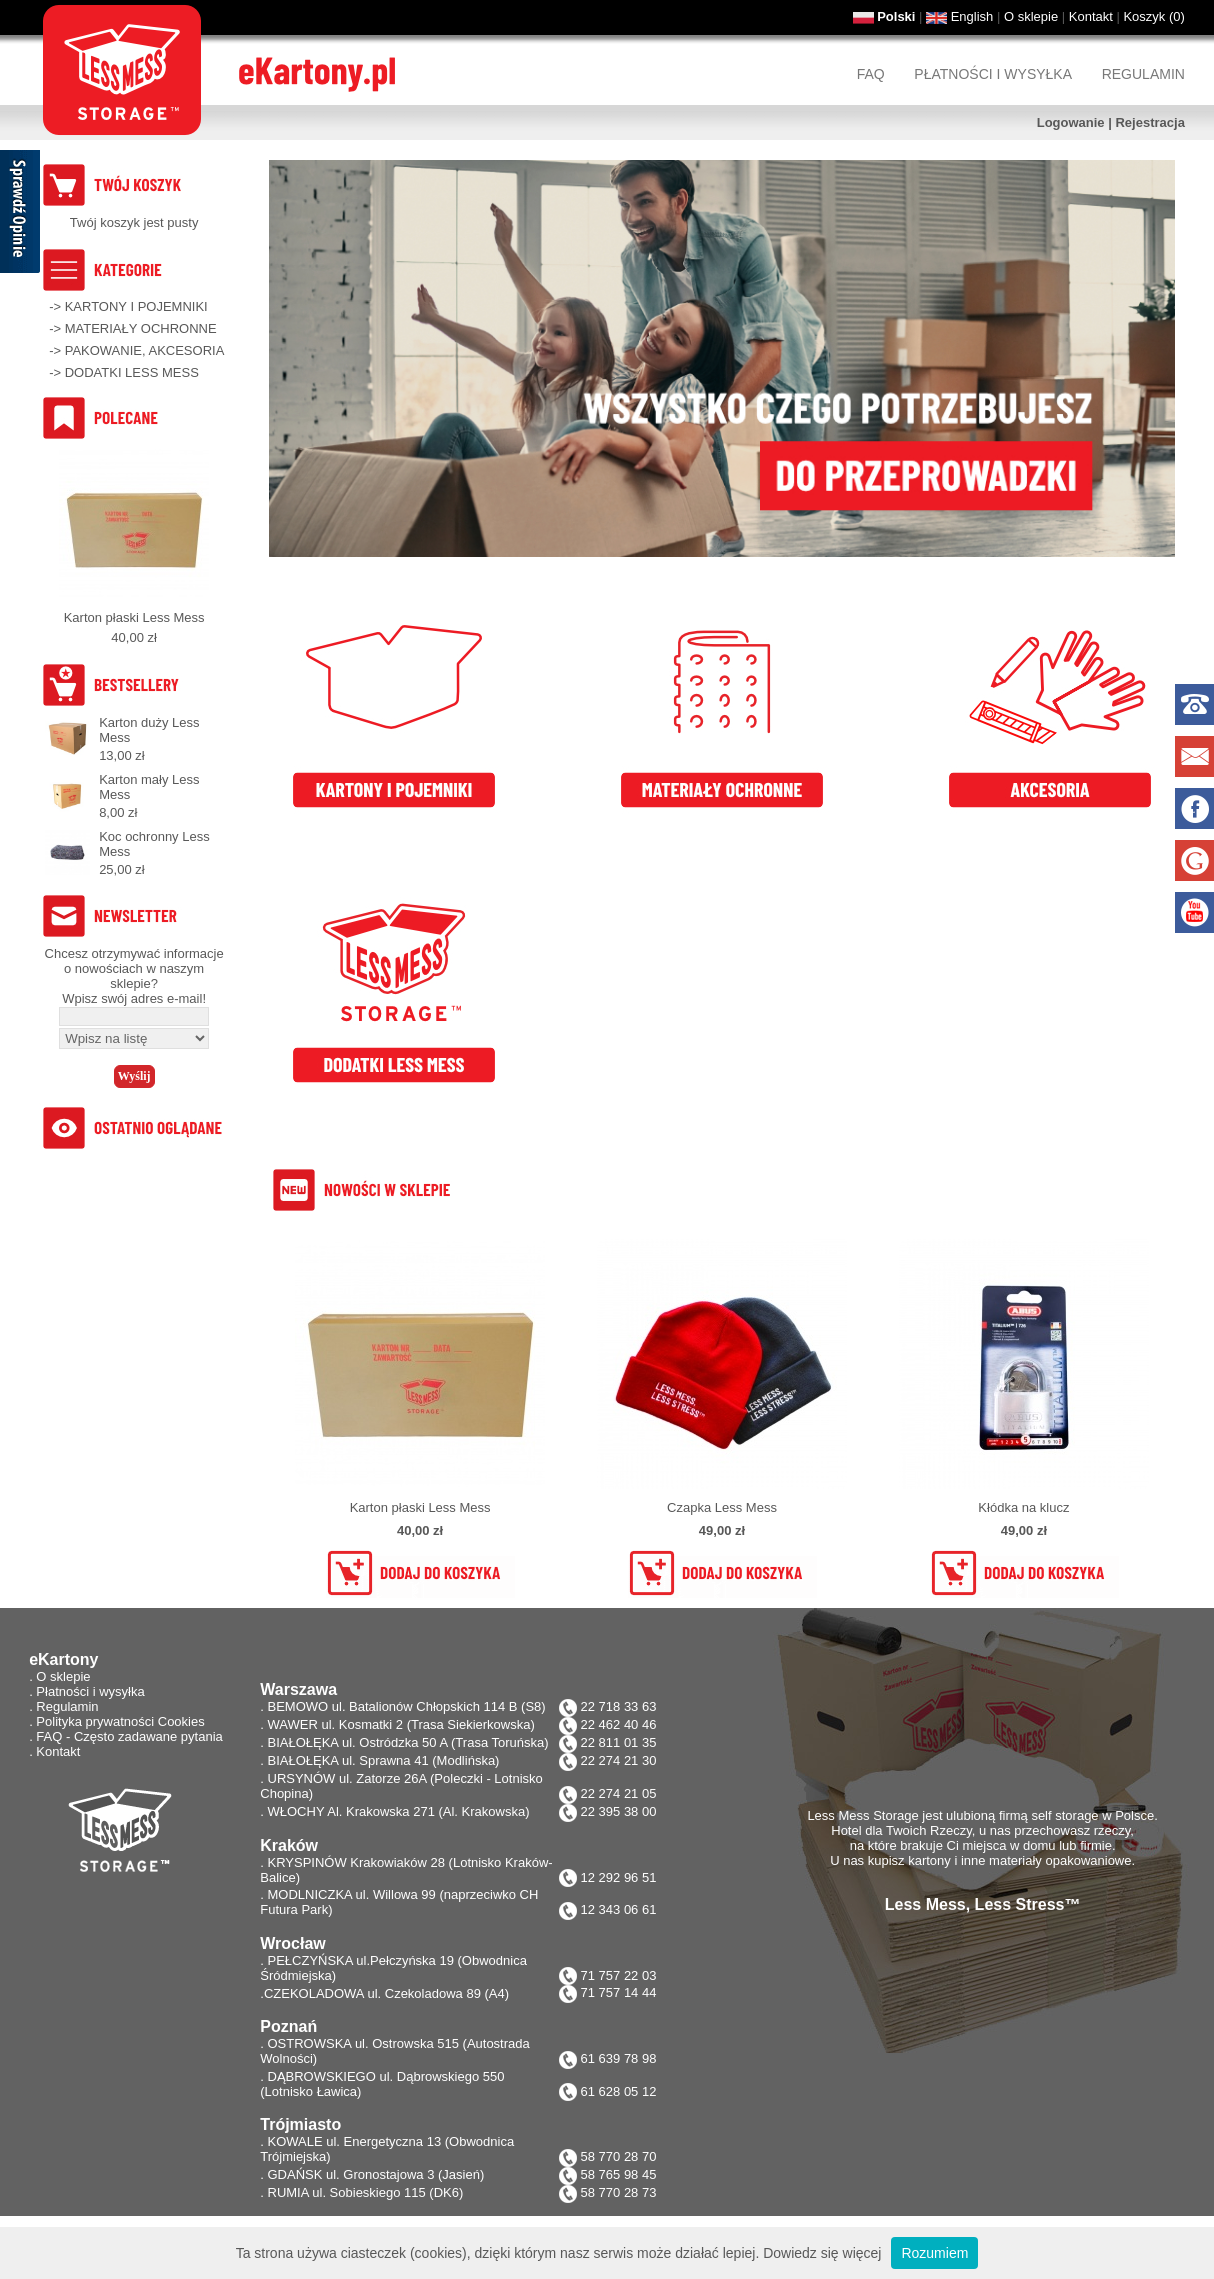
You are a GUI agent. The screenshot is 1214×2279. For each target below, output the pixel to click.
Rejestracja (1149, 122)
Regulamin (1143, 74)
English (972, 16)
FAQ (871, 74)
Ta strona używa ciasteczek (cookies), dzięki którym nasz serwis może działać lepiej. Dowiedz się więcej (559, 2253)
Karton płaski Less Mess (134, 617)
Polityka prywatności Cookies (120, 1721)
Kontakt (1091, 16)
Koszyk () (1153, 16)
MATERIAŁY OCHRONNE (141, 328)
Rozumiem (934, 2253)
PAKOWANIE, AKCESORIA (145, 350)
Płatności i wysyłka (993, 74)
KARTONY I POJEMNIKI (136, 306)
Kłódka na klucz (1023, 1507)
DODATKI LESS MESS (132, 372)
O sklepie (1031, 16)
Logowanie (1071, 122)
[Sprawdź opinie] (20, 215)
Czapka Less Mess (722, 1507)
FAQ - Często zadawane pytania (129, 1736)
